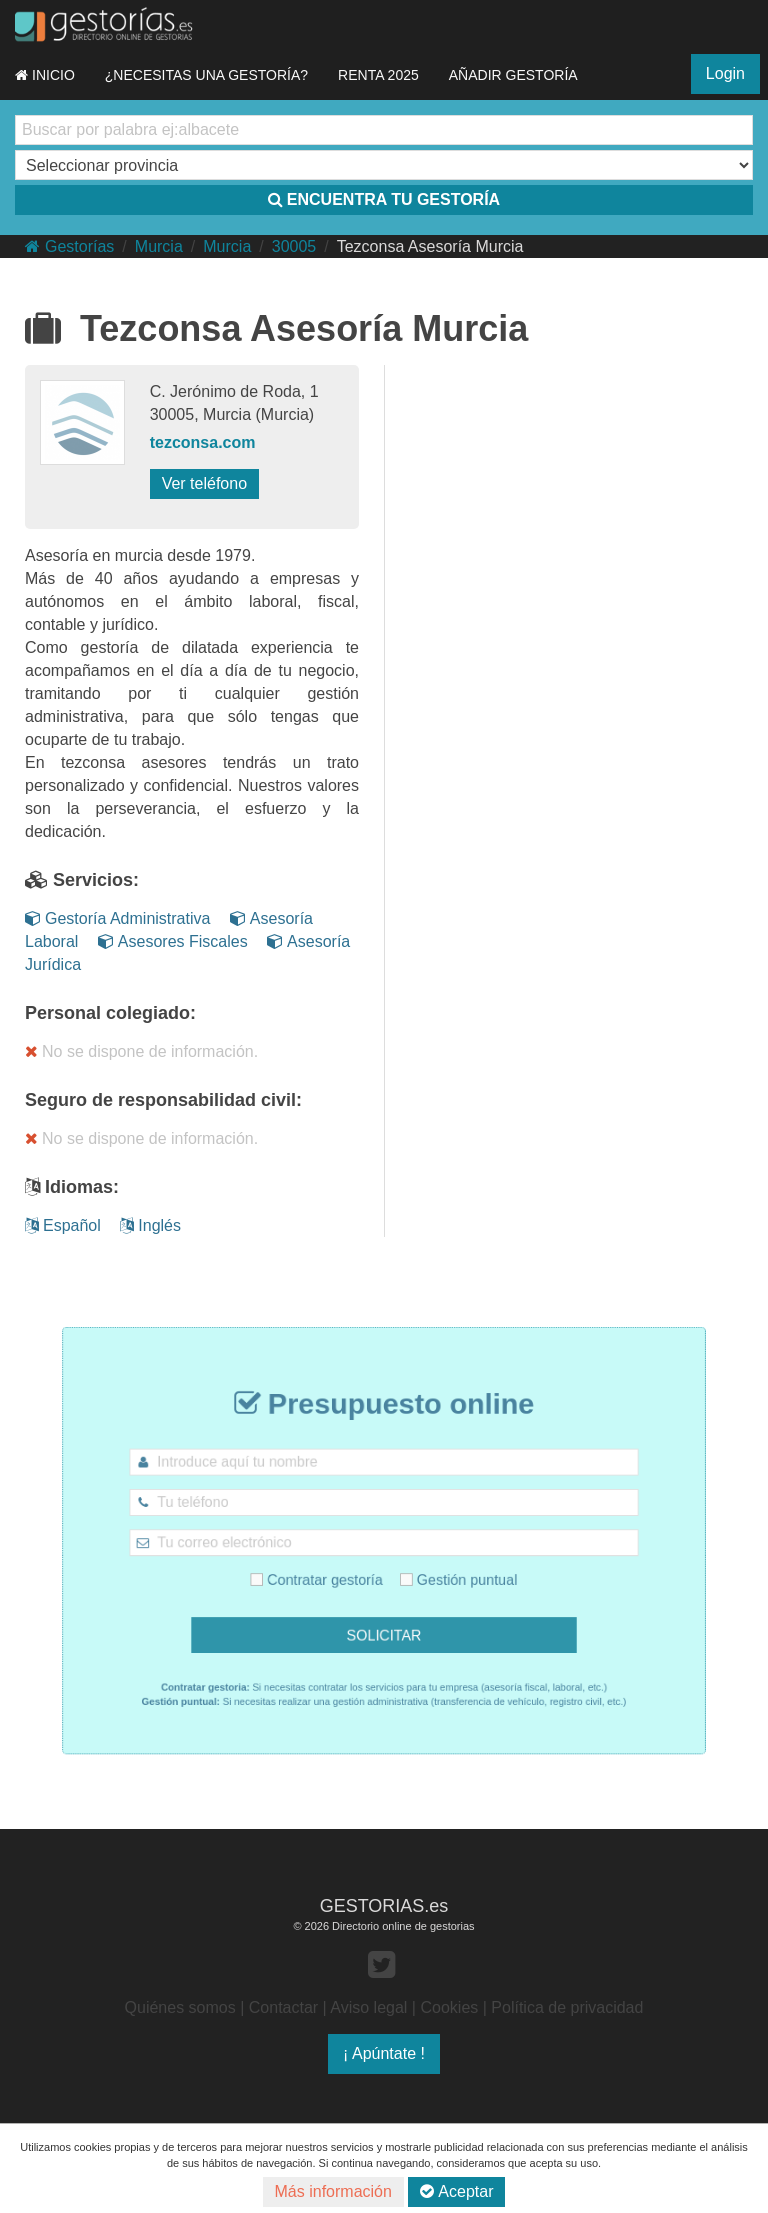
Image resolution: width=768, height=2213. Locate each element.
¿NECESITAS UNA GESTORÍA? (206, 75)
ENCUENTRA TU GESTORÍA (384, 199)
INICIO (45, 75)
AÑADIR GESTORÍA (513, 75)
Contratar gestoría (332, 1571)
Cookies (449, 2007)
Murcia (159, 246)
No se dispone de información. (141, 1051)
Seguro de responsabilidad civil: (163, 1100)
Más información (333, 2191)
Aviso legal (368, 2007)
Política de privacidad (567, 2007)
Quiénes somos (180, 2007)
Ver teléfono (204, 483)
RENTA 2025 (378, 75)
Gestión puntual (441, 1571)
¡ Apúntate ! (384, 2053)
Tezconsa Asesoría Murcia (430, 246)
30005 (294, 246)
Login (725, 73)
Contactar (283, 2007)
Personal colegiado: (110, 1013)
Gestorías (69, 246)
